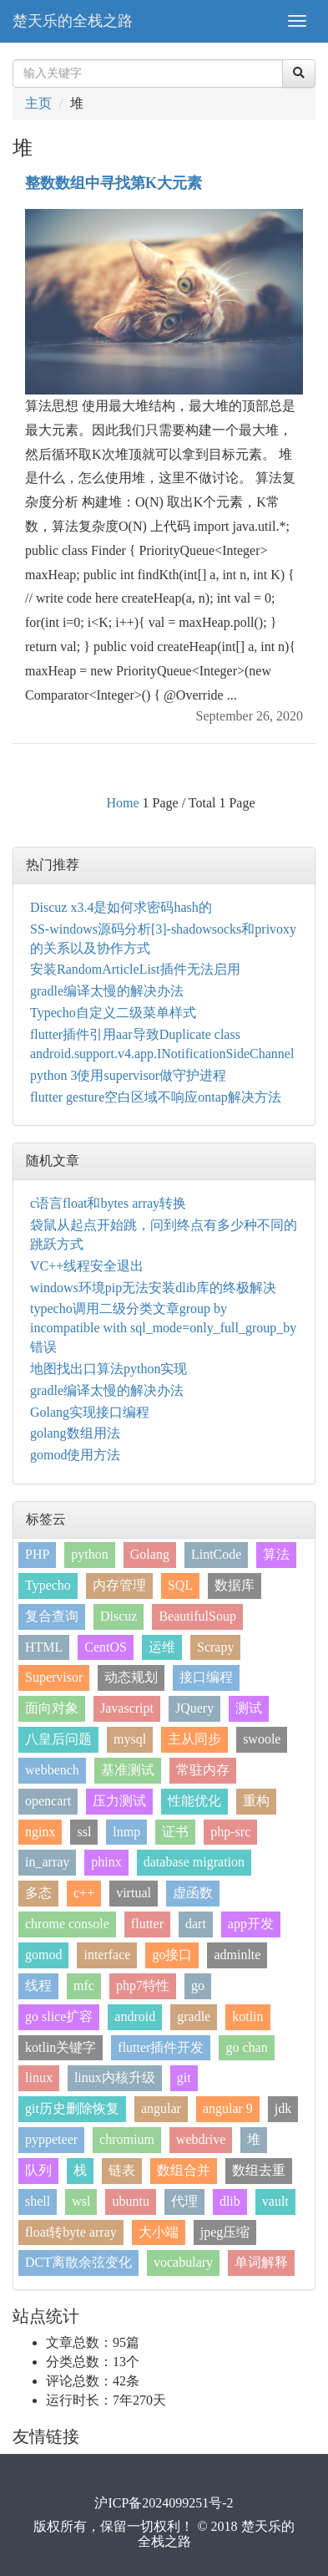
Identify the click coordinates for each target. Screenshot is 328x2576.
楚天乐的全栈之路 (73, 21)
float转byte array (71, 2232)
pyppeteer (51, 2139)
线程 (38, 1985)
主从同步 (194, 1739)
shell (37, 2201)
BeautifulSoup (197, 1616)
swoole (261, 1739)
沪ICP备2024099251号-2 (163, 2503)
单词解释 (261, 2262)
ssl (84, 1832)
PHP (37, 1554)
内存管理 (119, 1585)
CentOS (105, 1647)
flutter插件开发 (161, 2047)
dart (195, 1924)
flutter (147, 1924)
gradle (193, 2016)
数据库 (234, 1585)
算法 (276, 1554)
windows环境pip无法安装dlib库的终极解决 (153, 1287)
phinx (106, 1862)
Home (122, 803)
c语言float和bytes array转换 (108, 1203)
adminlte (237, 1954)
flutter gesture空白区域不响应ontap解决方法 (155, 1097)
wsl (81, 2201)
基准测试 (127, 1770)
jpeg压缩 (225, 2232)
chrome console (67, 1924)
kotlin (247, 2016)
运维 (162, 1647)
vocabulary (183, 2262)
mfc (83, 1985)
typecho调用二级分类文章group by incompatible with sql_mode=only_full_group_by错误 (163, 1327)
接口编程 (206, 1677)
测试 (248, 1708)
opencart (48, 1801)
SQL (180, 1585)
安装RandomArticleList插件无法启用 (135, 969)
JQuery (194, 1708)
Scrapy (215, 1647)
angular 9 (228, 2108)
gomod (43, 1954)
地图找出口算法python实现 (108, 1369)
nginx (40, 1832)
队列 (38, 2170)
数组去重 (258, 2170)
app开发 (251, 1924)
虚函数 (193, 1893)
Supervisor (54, 1677)
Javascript (127, 1708)
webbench (52, 1770)
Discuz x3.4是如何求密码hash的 (121, 907)
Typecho (48, 1585)
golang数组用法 (75, 1433)
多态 (38, 1893)
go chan (246, 2047)
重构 (256, 1801)
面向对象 (51, 1708)
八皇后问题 (58, 1739)
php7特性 (142, 1985)
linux (39, 2077)
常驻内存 (203, 1770)
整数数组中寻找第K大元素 (113, 183)
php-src (230, 1832)
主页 (38, 103)
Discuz (118, 1616)
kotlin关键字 (60, 2047)
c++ (83, 1893)
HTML (44, 1647)
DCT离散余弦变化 (78, 2262)
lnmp (126, 1832)
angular (161, 2108)
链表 (121, 2170)
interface (106, 1954)
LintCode (216, 1554)
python (89, 1554)
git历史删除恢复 (72, 2108)
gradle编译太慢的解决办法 (107, 991)
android (134, 2016)
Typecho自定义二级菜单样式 (113, 1012)
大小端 (159, 2232)
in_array (47, 1862)
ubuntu (130, 2201)
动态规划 (131, 1677)
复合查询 (51, 1616)
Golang (149, 1554)
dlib (230, 2201)
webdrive (201, 2139)
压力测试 (119, 1801)
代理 (184, 2201)
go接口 (172, 1954)
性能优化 (194, 1801)
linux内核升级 (114, 2077)
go (197, 1985)
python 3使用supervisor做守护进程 (128, 1075)
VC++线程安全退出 (87, 1266)
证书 (175, 1832)
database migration (194, 1862)
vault (275, 2201)
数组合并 (183, 2170)
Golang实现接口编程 (89, 1412)
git (184, 2077)
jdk (283, 2108)
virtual (133, 1893)
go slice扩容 (59, 2016)
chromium (126, 2139)
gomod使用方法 (75, 1455)
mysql (130, 1739)
